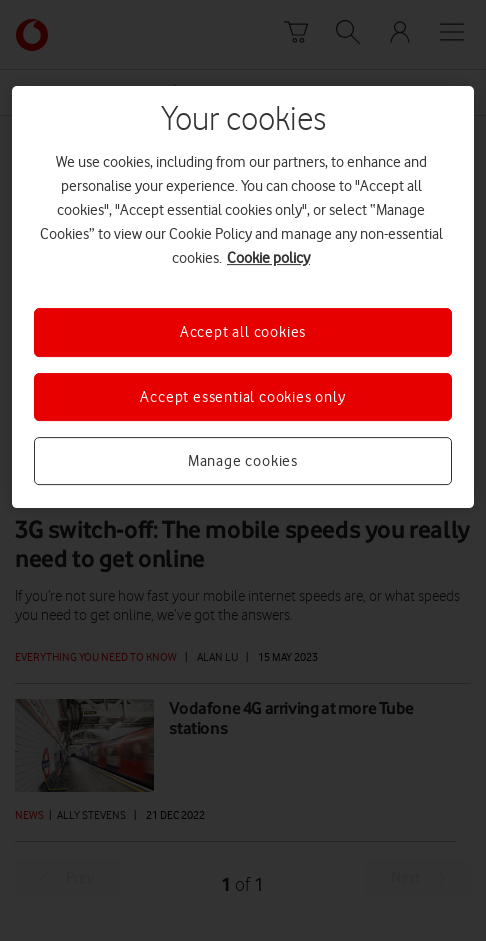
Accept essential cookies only (242, 397)
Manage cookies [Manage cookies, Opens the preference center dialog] (243, 461)
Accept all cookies (243, 332)
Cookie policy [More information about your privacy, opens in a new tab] (268, 258)
